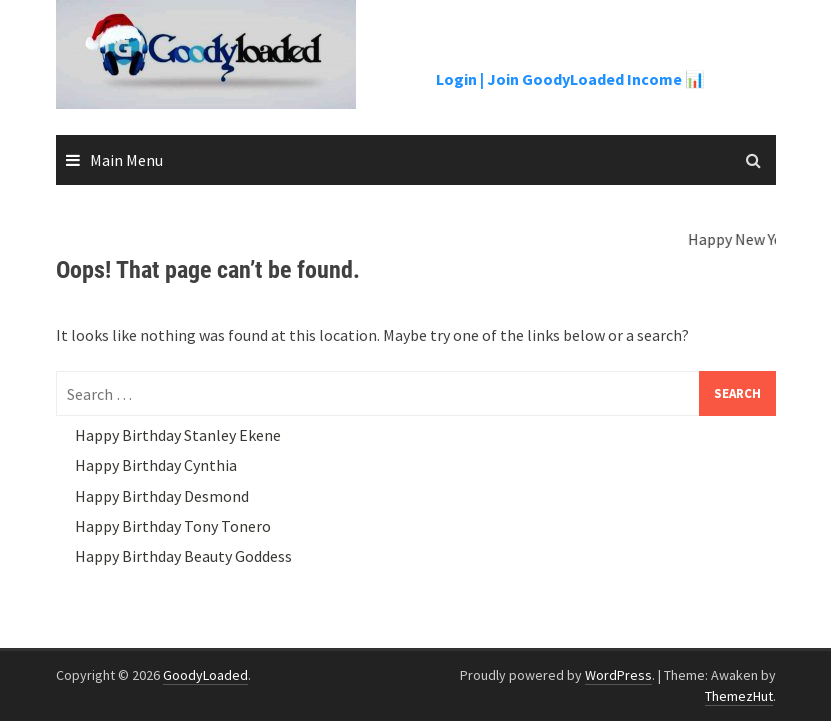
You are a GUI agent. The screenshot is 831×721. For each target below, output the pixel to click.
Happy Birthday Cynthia (156, 465)
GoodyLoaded (205, 675)
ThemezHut (739, 696)
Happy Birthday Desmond (162, 496)
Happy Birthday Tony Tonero (173, 526)
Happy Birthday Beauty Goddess (183, 556)
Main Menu (126, 160)
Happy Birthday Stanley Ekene (178, 435)
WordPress (618, 675)
